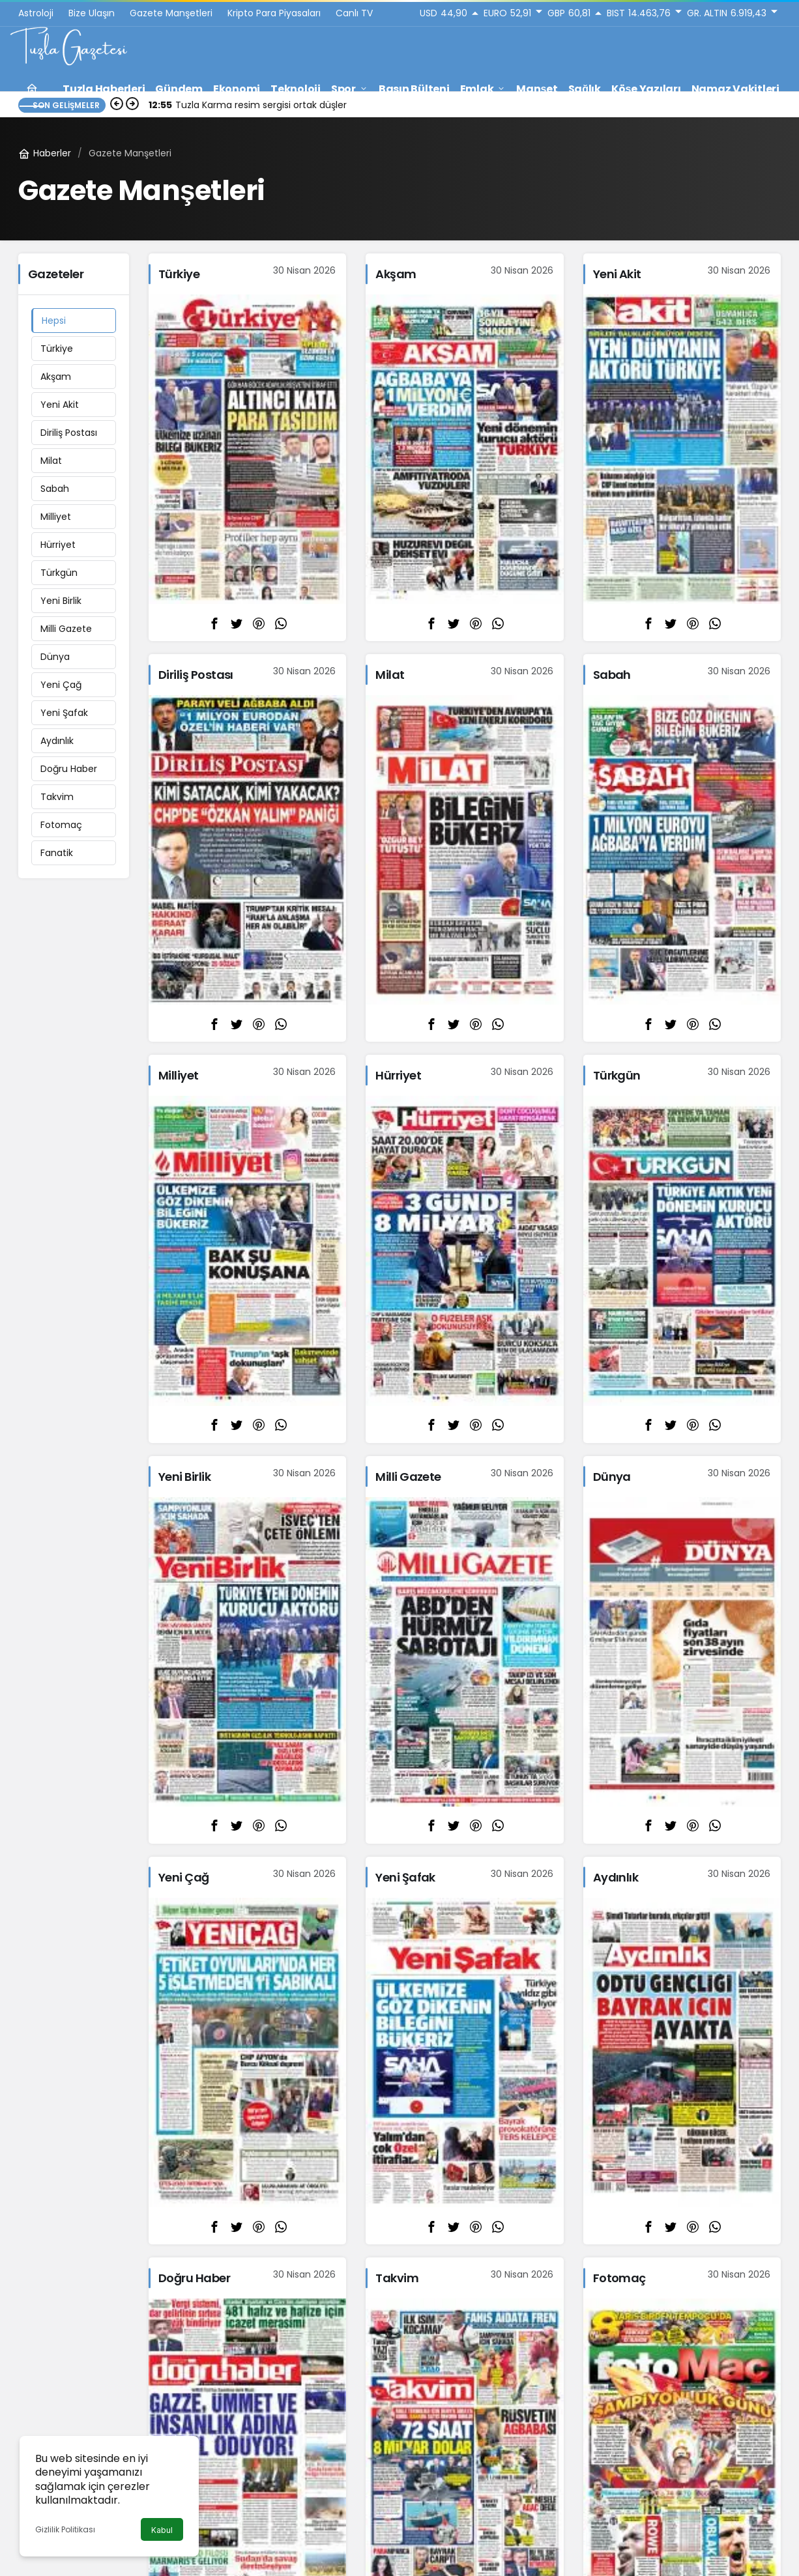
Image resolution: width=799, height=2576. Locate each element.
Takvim (57, 796)
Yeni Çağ (60, 684)
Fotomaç (61, 824)
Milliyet (55, 516)
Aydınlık (57, 740)
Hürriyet (58, 544)
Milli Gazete (66, 628)
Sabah (54, 488)
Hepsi (54, 320)
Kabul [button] (162, 2530)
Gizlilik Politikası (65, 2529)
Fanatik (56, 852)
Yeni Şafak (64, 712)
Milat (51, 460)
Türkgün (59, 572)
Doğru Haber (68, 768)
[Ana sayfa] (32, 89)
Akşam (55, 376)
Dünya (55, 656)
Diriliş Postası (68, 432)
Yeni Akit (59, 404)
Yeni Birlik (60, 600)
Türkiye (56, 348)
